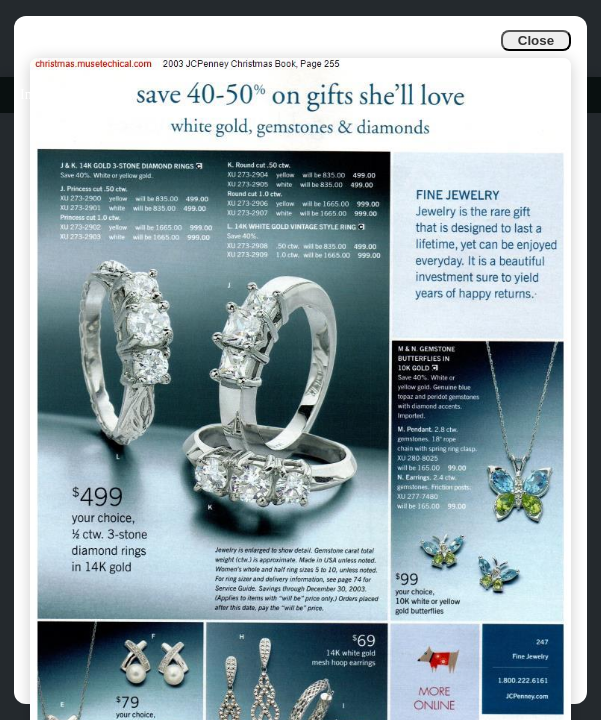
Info (31, 94)
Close (536, 40)
